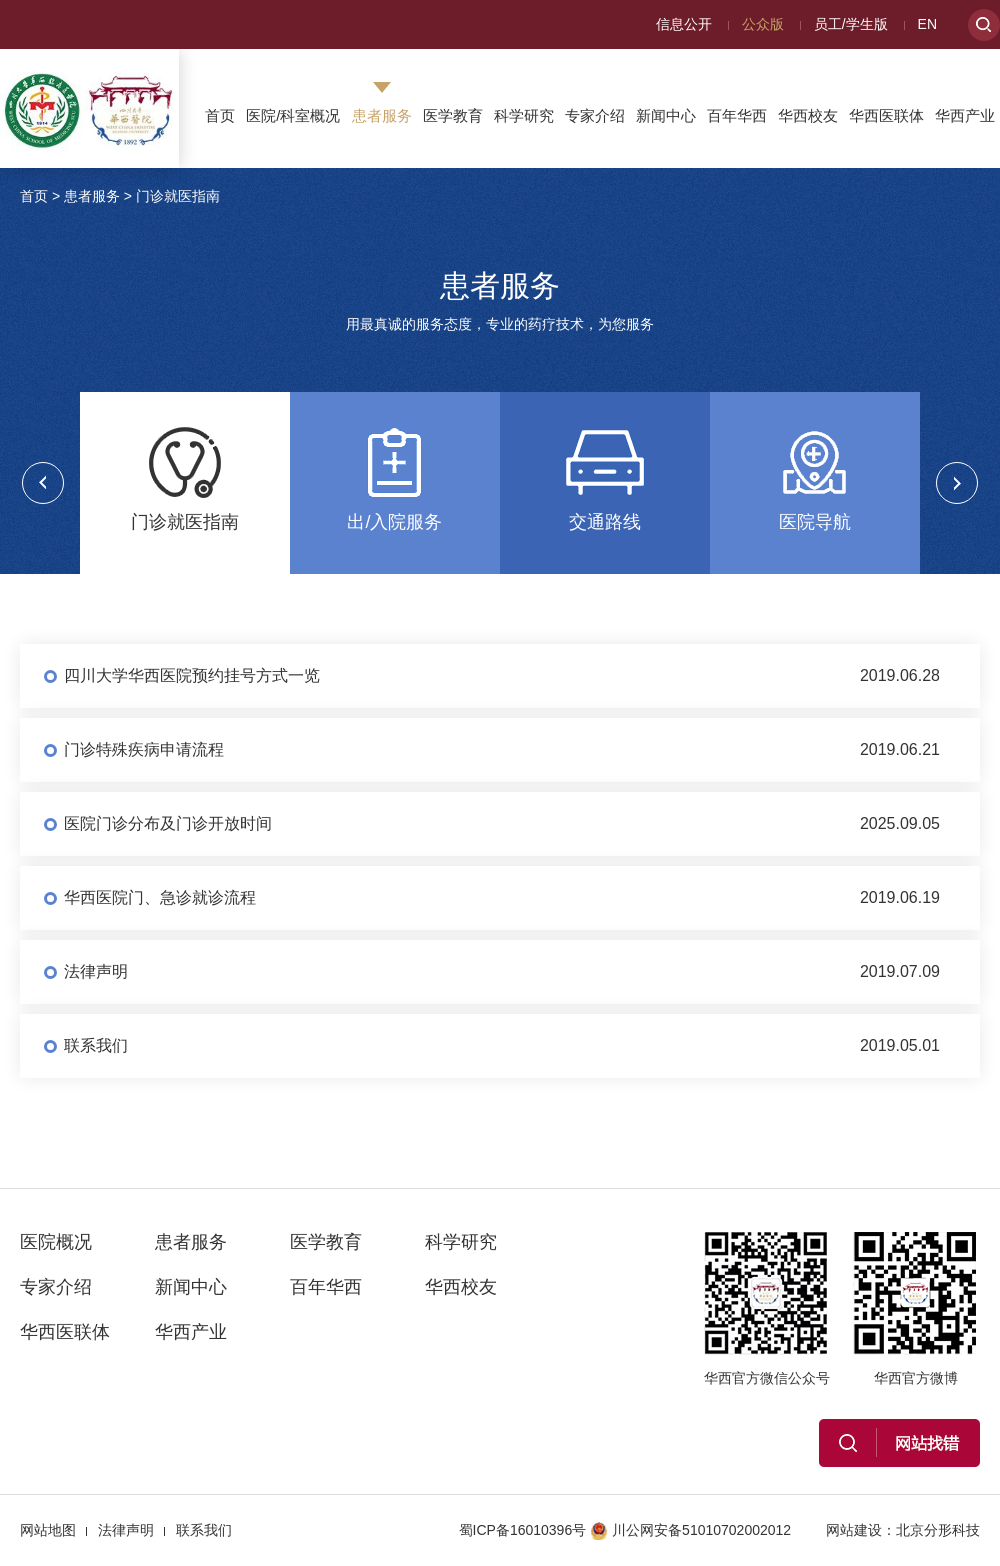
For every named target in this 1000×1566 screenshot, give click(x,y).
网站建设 (854, 1530)
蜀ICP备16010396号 (523, 1530)
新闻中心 (666, 115)
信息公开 (684, 24)
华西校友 (808, 115)
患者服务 (382, 115)
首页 (220, 115)
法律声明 (126, 1530)
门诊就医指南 (178, 196)
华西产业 (965, 115)
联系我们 (204, 1530)
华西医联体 (886, 115)
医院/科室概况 (293, 115)
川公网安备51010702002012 (690, 1530)
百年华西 (737, 115)
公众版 (763, 24)
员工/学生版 (851, 24)
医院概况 (56, 1242)
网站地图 (48, 1530)
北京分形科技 (938, 1530)
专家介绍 (595, 115)
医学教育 (453, 115)
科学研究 (524, 115)
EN (927, 24)
